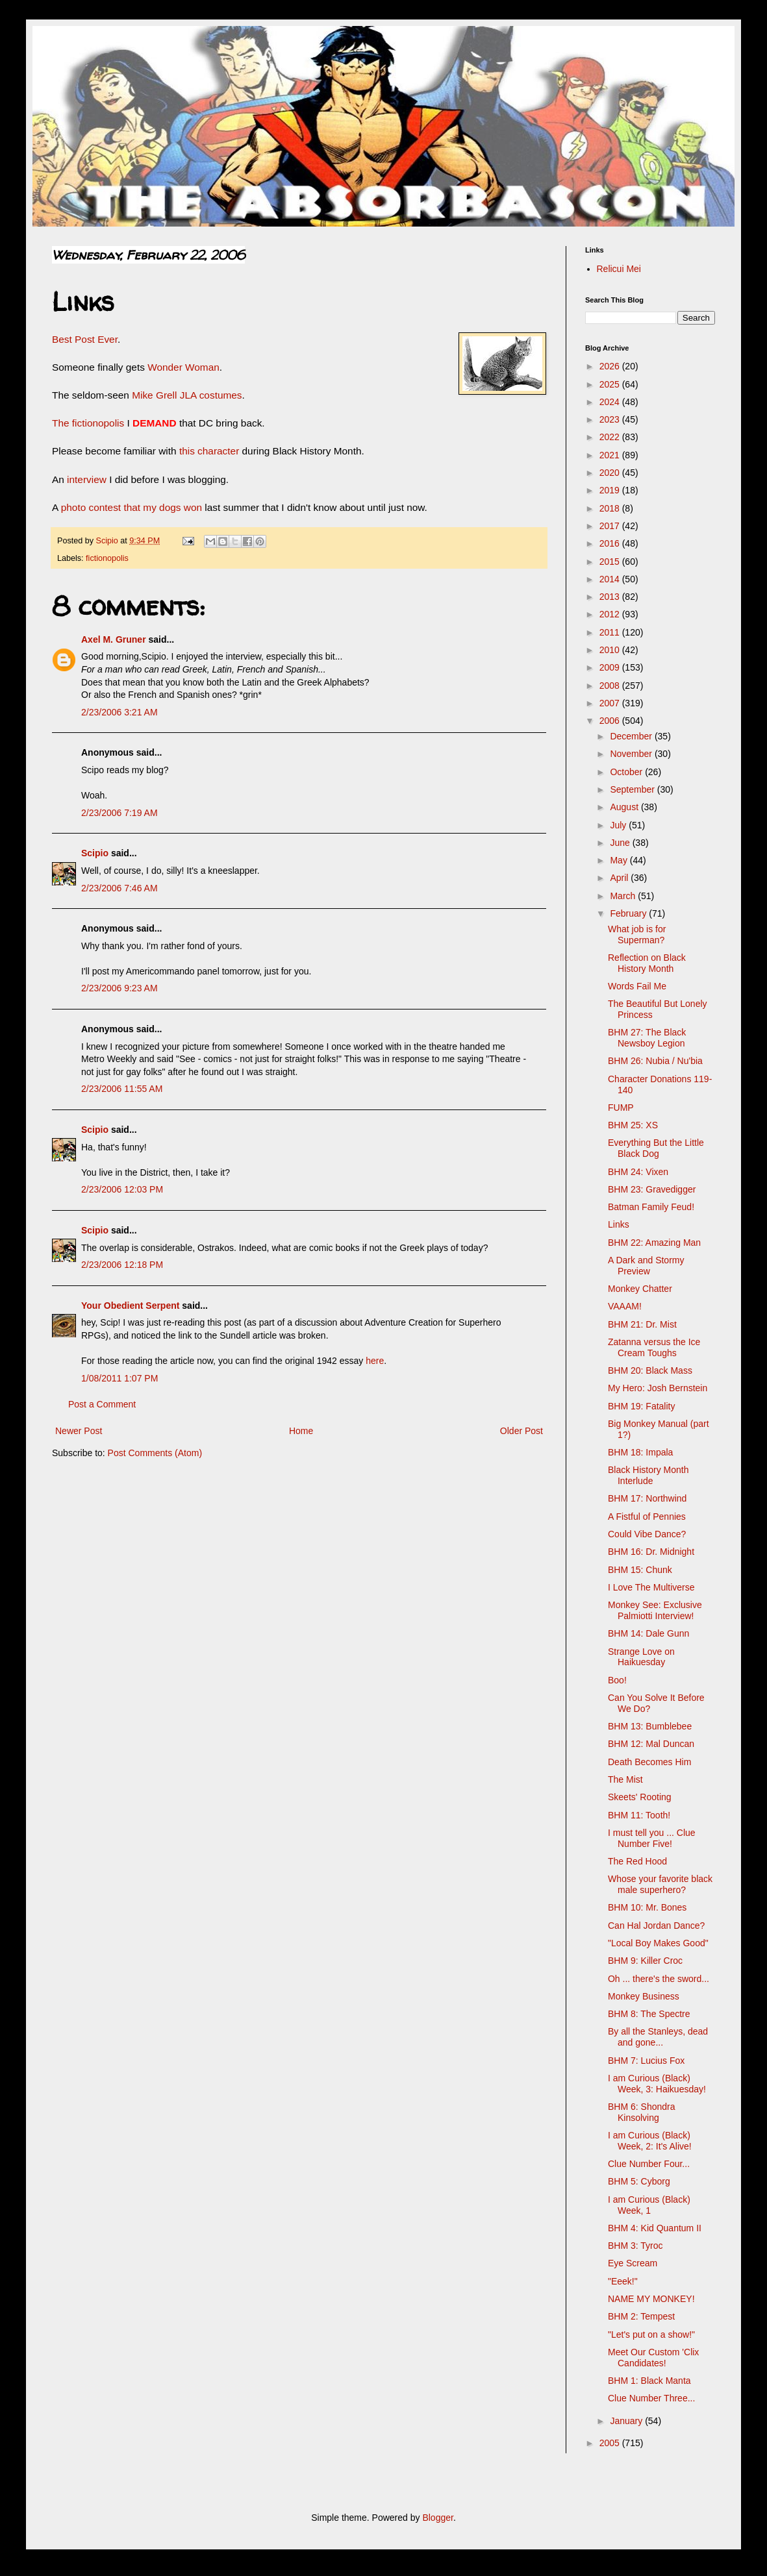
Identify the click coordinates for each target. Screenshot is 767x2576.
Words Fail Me (637, 986)
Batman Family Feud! (651, 1207)
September (633, 789)
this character (209, 450)
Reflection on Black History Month (647, 963)
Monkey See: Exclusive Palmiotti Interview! (655, 1610)
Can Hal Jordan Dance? (656, 1925)
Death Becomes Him (649, 1762)
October (627, 772)
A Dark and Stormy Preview (646, 1265)
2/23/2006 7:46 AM (119, 888)
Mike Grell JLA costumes (187, 395)
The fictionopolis (88, 422)
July (619, 825)
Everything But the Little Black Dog (656, 1148)
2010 (610, 650)
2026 (610, 366)
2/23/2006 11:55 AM (121, 1089)
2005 (610, 2443)
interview (88, 479)
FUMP (621, 1107)
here (375, 1361)
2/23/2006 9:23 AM (119, 988)
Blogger (437, 2517)
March (624, 896)
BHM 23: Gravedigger (652, 1189)
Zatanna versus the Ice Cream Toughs (654, 1347)
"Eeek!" (623, 2281)
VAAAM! (625, 1306)
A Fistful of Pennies (647, 1516)
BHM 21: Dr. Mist (642, 1324)
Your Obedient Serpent (130, 1305)
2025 (610, 384)
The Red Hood (637, 1861)
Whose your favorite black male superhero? (660, 1884)
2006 (610, 720)
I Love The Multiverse (651, 1587)
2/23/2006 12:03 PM (122, 1189)
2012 (610, 614)
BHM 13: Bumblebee (650, 1726)
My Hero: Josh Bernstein (657, 1388)
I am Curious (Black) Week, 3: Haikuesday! (657, 2083)
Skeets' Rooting (640, 1797)
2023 (610, 419)
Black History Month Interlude (648, 1475)
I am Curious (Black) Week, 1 (649, 2205)
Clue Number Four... (649, 2164)
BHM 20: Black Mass (650, 1370)
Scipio (94, 853)
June (621, 842)
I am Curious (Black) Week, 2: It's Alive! (650, 2140)
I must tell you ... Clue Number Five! (652, 1838)
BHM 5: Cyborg (639, 2181)
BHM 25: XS (633, 1125)
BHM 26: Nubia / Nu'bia (655, 1061)
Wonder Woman (183, 367)
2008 (610, 685)
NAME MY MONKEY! (651, 2299)
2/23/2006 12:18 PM (122, 1264)
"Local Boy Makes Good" (658, 1943)
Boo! (617, 1680)
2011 (610, 632)
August (625, 807)
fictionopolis (107, 558)
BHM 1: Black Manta (649, 2380)
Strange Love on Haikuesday (641, 1657)
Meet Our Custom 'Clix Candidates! (653, 2357)
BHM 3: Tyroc (635, 2245)
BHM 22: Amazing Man (654, 1242)
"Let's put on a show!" (651, 2334)
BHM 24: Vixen (638, 1172)
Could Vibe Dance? (647, 1534)
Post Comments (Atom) (155, 1453)
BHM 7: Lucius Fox (646, 2060)
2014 (610, 579)
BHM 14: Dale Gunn (648, 1633)
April (620, 878)
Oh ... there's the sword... (658, 1979)
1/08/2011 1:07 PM (119, 1378)
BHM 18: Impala (640, 1452)
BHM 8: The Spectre (649, 2014)
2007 (610, 703)
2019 (610, 490)
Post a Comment (102, 1404)
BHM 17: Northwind (647, 1498)
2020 (610, 472)
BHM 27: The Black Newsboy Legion (647, 1037)
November (632, 754)
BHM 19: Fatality (641, 1406)
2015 (610, 561)
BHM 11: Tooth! (639, 1815)
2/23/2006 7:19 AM (119, 813)
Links (618, 1224)
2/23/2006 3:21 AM (119, 712)
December (632, 736)
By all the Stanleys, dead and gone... (658, 2037)
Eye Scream (632, 2263)
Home (301, 1431)
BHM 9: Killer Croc (645, 1960)
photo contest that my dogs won (131, 507)
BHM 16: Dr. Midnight (651, 1551)
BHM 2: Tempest (641, 2316)
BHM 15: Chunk (640, 1570)
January (627, 2421)
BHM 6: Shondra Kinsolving (641, 2112)
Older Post (521, 1431)
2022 (610, 437)
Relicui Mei (619, 269)
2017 (610, 526)
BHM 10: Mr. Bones (647, 1907)
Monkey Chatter (640, 1288)
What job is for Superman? (637, 934)
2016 (610, 543)
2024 (610, 402)
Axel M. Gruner (113, 639)
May (619, 860)
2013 (610, 596)
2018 (610, 508)
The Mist (625, 1779)
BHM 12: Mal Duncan (651, 1744)
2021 (610, 455)
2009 (610, 667)
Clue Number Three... (651, 2398)
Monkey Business (643, 1996)
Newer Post (78, 1431)
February (629, 913)
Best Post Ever (85, 339)
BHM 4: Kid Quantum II (654, 2228)
